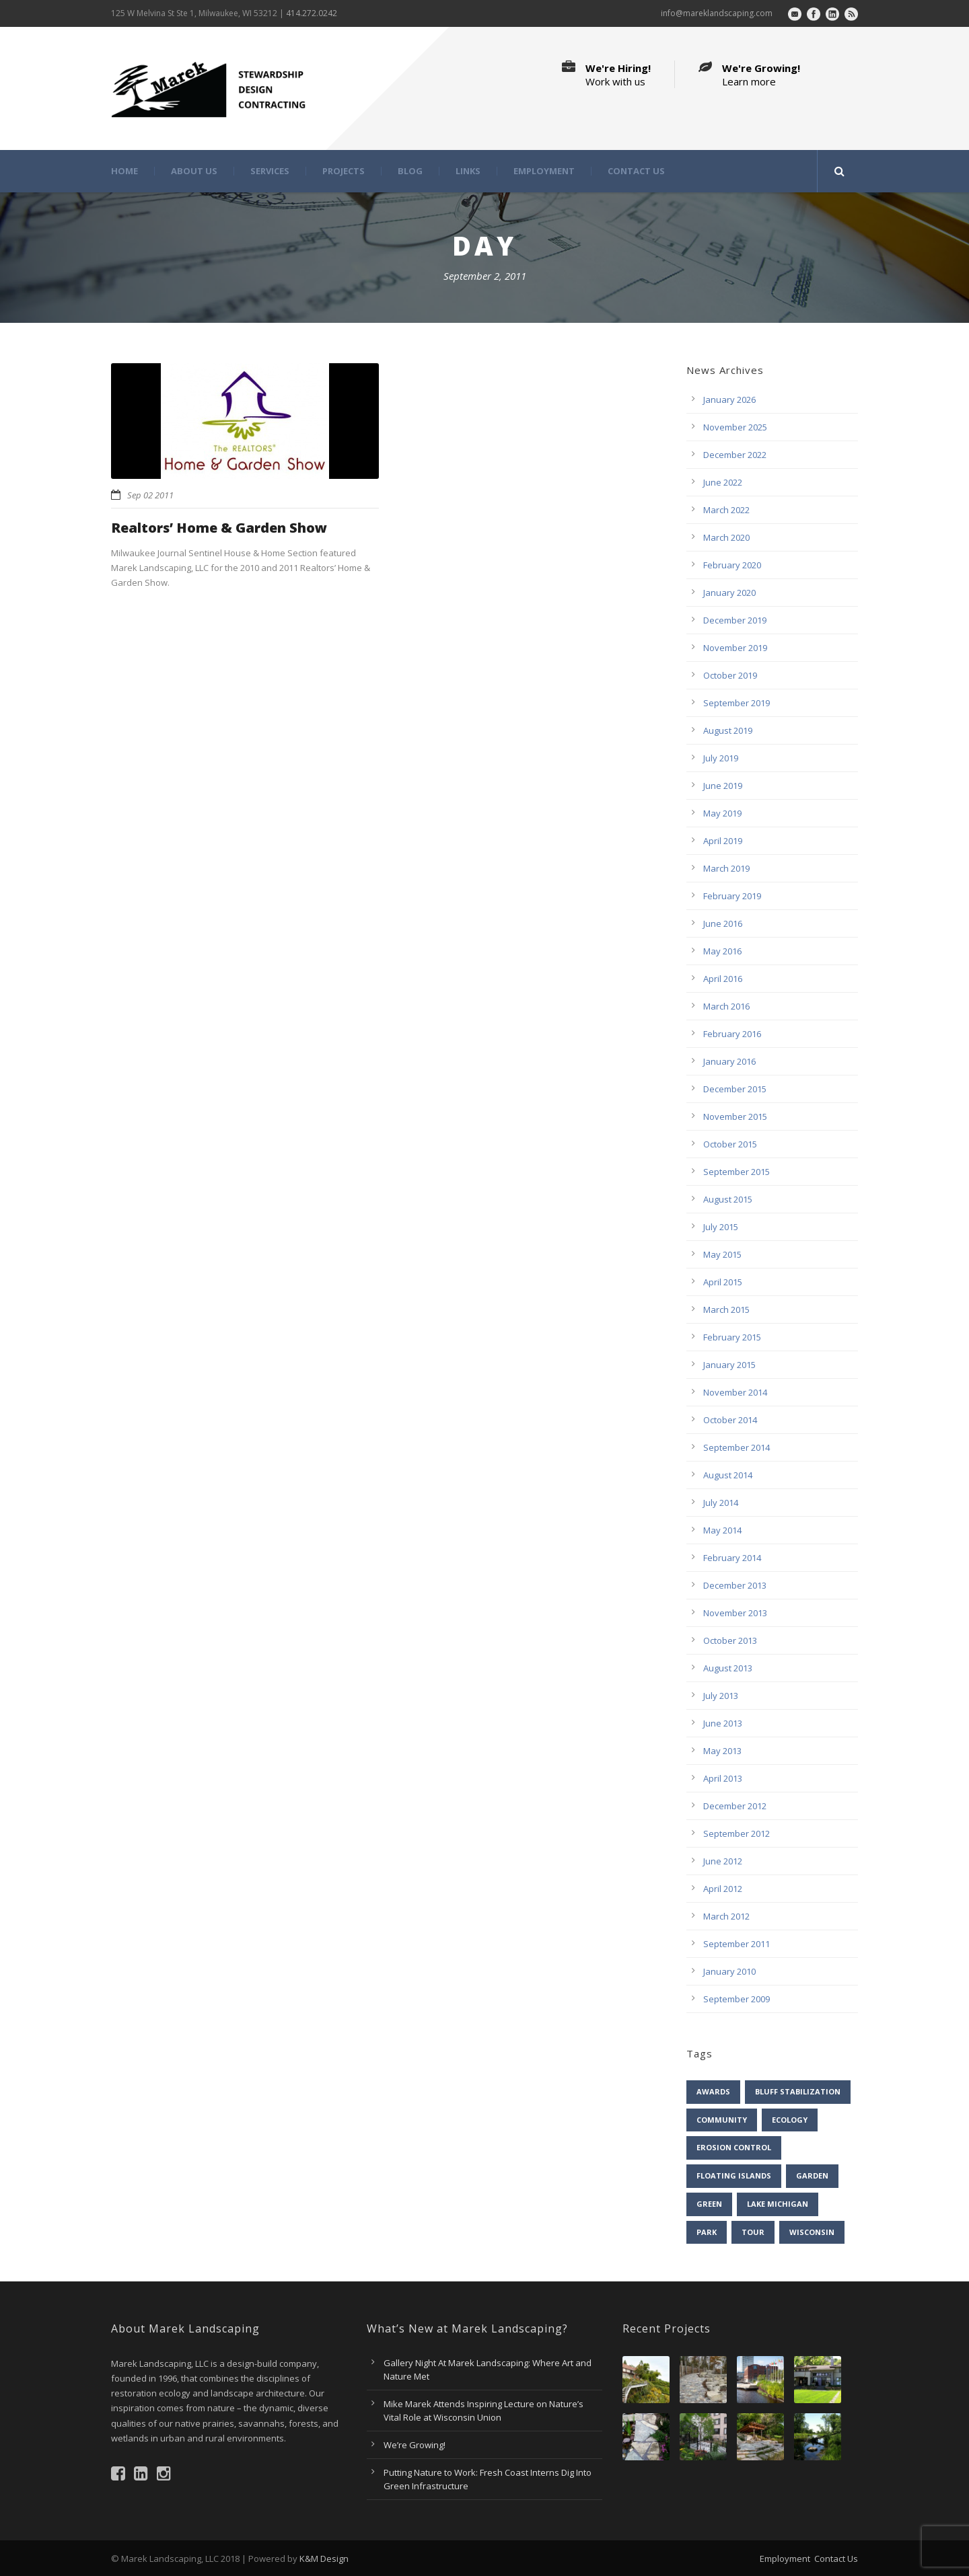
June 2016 (722, 923)
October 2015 (730, 1144)
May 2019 (722, 813)
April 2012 (722, 1889)
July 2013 (720, 1696)
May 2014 (722, 1530)
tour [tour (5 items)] (753, 2232)
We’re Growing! (414, 2445)
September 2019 (736, 703)
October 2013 (730, 1640)
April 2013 (722, 1778)
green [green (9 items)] (709, 2204)
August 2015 (727, 1199)
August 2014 (727, 1475)
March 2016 (726, 1006)
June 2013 (722, 1723)
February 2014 (732, 1558)
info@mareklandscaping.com (717, 13)
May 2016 (722, 951)
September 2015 (736, 1172)
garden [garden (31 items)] (812, 2175)
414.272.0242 (311, 13)
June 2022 (722, 482)
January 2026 (729, 399)
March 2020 (726, 537)
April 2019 (722, 841)
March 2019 (726, 868)
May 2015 (722, 1254)
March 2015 (726, 1309)
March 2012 (726, 1916)
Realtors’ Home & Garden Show (219, 528)
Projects (343, 171)
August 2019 (727, 730)
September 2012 (736, 1833)
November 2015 (735, 1116)
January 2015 (729, 1365)
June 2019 (722, 786)
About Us (194, 171)
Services (269, 171)
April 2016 (722, 979)
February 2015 (732, 1337)
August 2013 (727, 1668)
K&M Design (324, 2558)
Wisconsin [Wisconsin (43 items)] (811, 2232)
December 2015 (734, 1089)
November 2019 (735, 648)
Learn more (749, 81)
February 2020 (732, 565)
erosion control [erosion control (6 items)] (733, 2147)
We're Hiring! (618, 68)
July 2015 (720, 1227)
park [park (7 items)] (706, 2232)
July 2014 (720, 1503)
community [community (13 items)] (721, 2120)
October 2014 (730, 1420)
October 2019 (730, 675)
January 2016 (729, 1061)
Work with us (615, 81)
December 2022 (734, 455)
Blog (410, 171)
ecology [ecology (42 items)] (790, 2120)
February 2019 (732, 896)
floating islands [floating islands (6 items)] (733, 2175)
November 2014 (735, 1392)
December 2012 (734, 1806)
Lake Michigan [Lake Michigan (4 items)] (777, 2204)
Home (124, 171)
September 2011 (736, 1944)
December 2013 (734, 1585)
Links (468, 171)
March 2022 (726, 510)
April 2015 (722, 1282)
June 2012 (722, 1861)
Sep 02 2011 (150, 495)
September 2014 (736, 1447)
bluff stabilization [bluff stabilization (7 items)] (797, 2091)
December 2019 (734, 620)
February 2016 (732, 1034)
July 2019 (720, 758)
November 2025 (735, 427)
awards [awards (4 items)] (713, 2091)
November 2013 (735, 1613)
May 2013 (722, 1751)
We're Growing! (761, 68)
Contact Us (636, 171)
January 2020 (729, 592)
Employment (544, 171)
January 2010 (729, 1971)
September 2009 (736, 1999)
